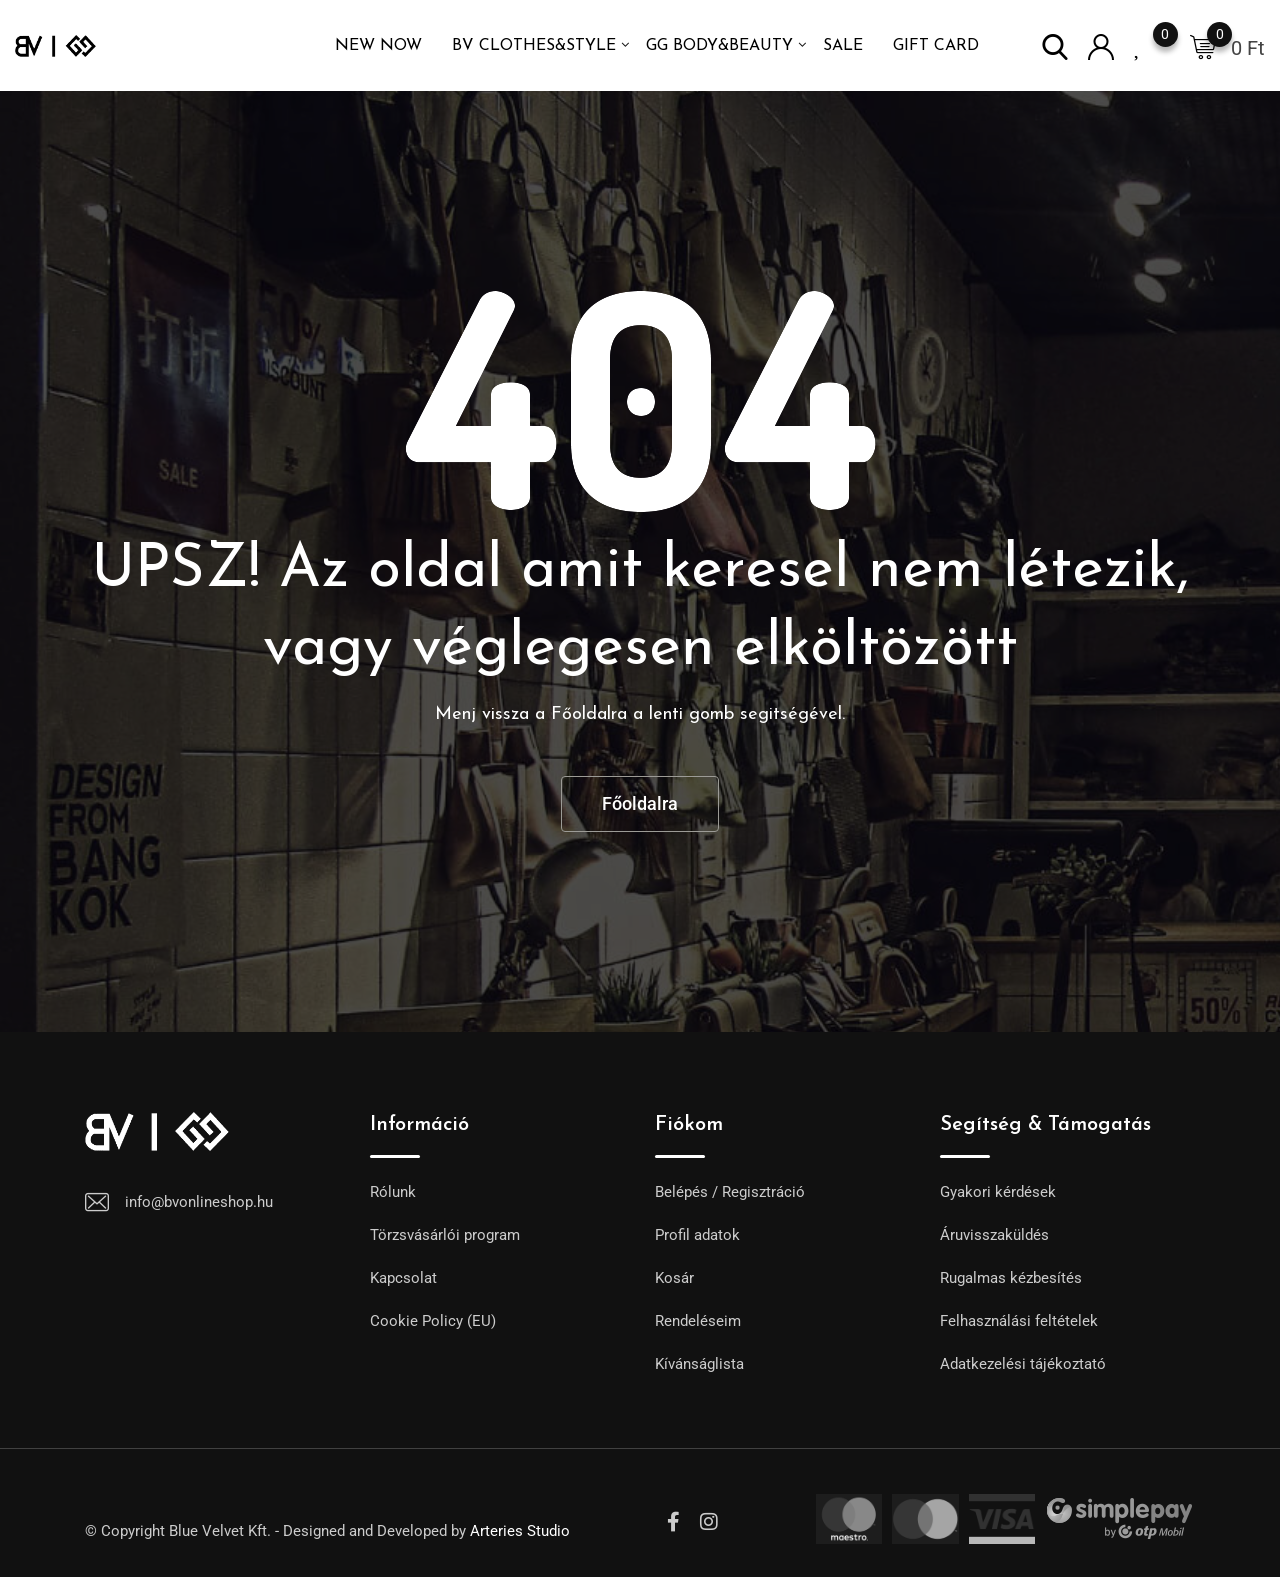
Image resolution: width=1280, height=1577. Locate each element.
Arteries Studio (520, 1531)
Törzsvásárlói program (445, 1235)
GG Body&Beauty (719, 46)
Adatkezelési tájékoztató (1023, 1364)
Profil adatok (697, 1235)
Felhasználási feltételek (1019, 1321)
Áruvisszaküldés (994, 1235)
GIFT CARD (936, 46)
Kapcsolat (403, 1278)
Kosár (674, 1278)
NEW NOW (378, 46)
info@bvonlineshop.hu (199, 1202)
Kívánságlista (699, 1364)
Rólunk (393, 1192)
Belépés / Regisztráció (730, 1192)
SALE (843, 46)
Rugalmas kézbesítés (1011, 1278)
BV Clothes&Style (534, 46)
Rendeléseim (698, 1321)
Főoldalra (640, 803)
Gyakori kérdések (998, 1192)
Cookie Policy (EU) (433, 1321)
